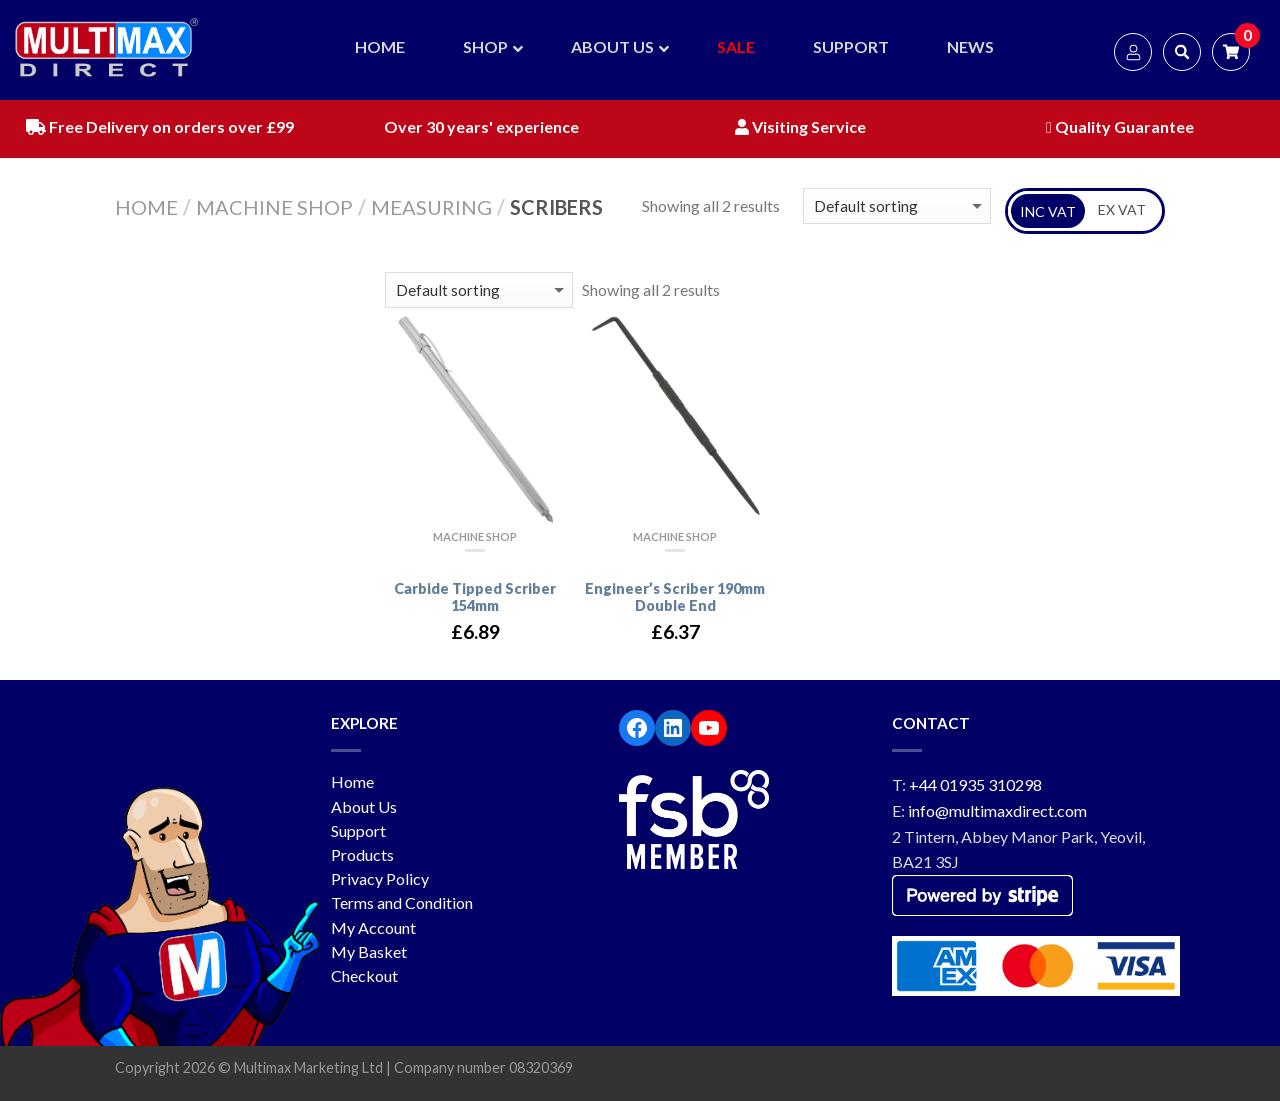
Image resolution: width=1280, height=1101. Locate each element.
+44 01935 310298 (975, 784)
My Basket (369, 951)
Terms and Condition (402, 902)
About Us (364, 806)
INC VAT (1048, 211)
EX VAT (1122, 209)
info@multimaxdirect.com (997, 810)
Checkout (364, 975)
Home (146, 207)
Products (362, 854)
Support (358, 830)
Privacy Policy (380, 878)
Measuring (431, 207)
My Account (373, 927)
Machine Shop (274, 207)
